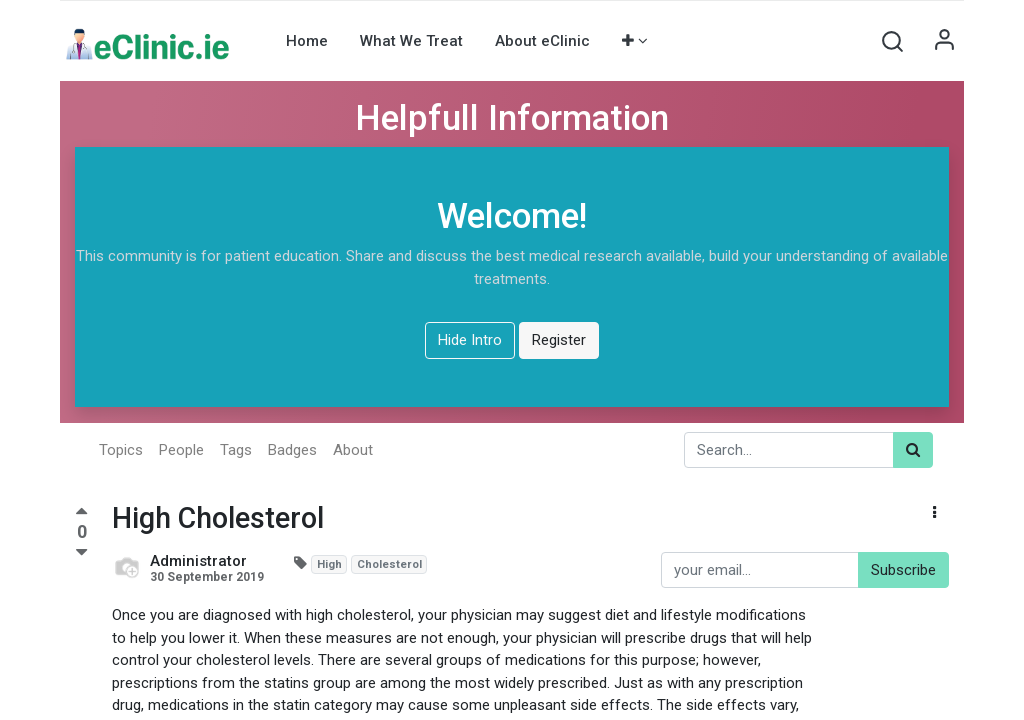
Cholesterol (389, 564)
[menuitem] (307, 41)
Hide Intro (470, 340)
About (353, 450)
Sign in (944, 41)
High (329, 564)
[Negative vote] (81, 553)
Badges (292, 450)
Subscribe (903, 570)
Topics (121, 450)
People (181, 450)
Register (559, 340)
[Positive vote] (81, 514)
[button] (635, 41)
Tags (236, 450)
